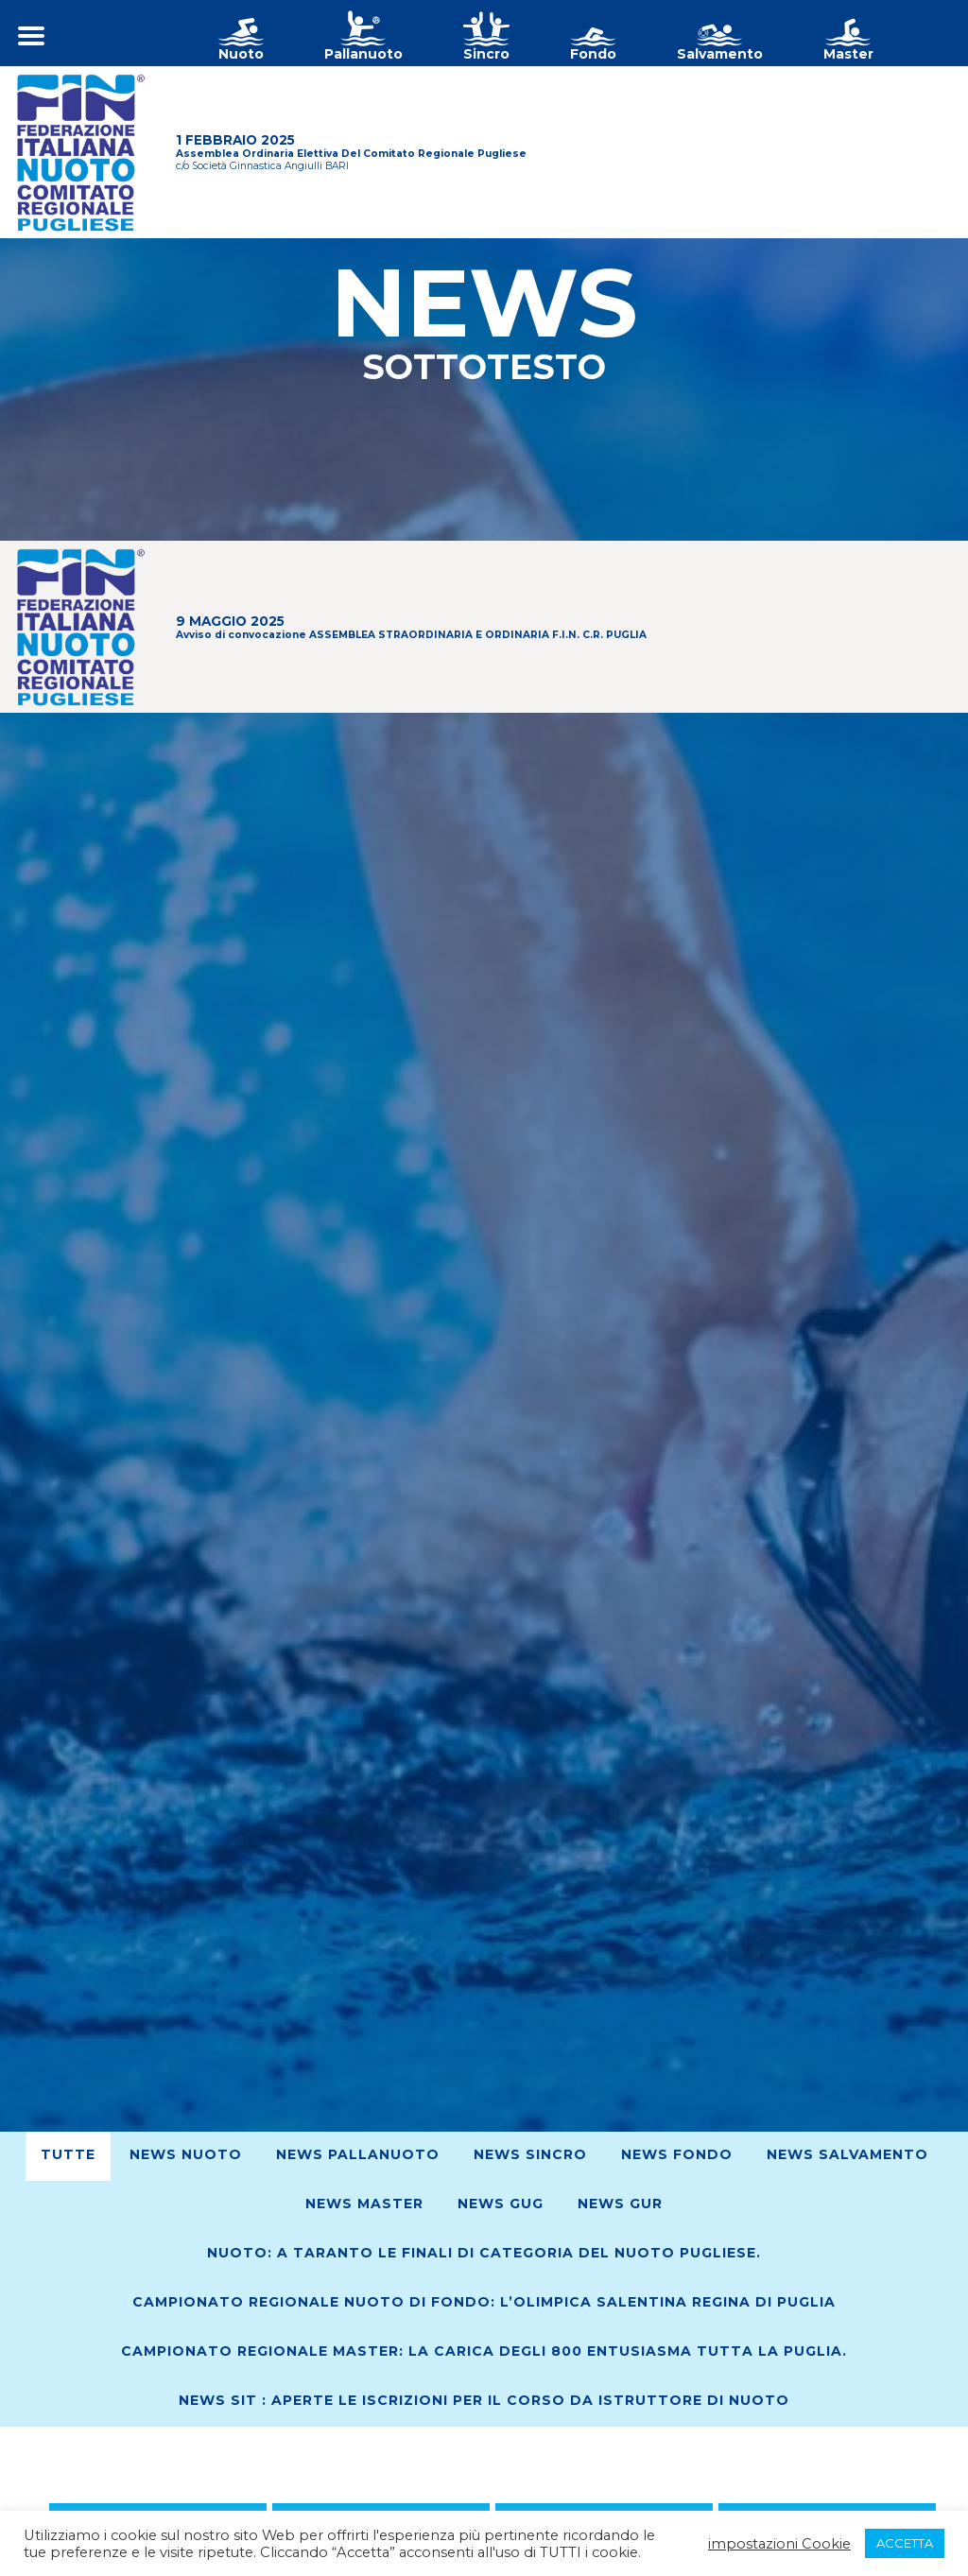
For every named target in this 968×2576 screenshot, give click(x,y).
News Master (364, 2203)
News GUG (501, 2203)
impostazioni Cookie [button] (779, 2543)
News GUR (620, 2203)
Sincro (486, 53)
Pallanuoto (363, 53)
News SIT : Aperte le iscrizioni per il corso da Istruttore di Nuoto (484, 2400)
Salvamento (720, 53)
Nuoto (241, 53)
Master (848, 53)
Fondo (593, 53)
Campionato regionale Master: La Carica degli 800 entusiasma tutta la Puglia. (484, 2351)
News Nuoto (186, 2154)
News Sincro (530, 2154)
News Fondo (677, 2154)
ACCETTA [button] (904, 2542)
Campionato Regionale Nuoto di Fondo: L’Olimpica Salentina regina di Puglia (484, 2301)
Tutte (68, 2154)
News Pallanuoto (358, 2154)
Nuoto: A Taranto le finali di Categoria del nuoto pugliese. (484, 2252)
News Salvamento (847, 2154)
